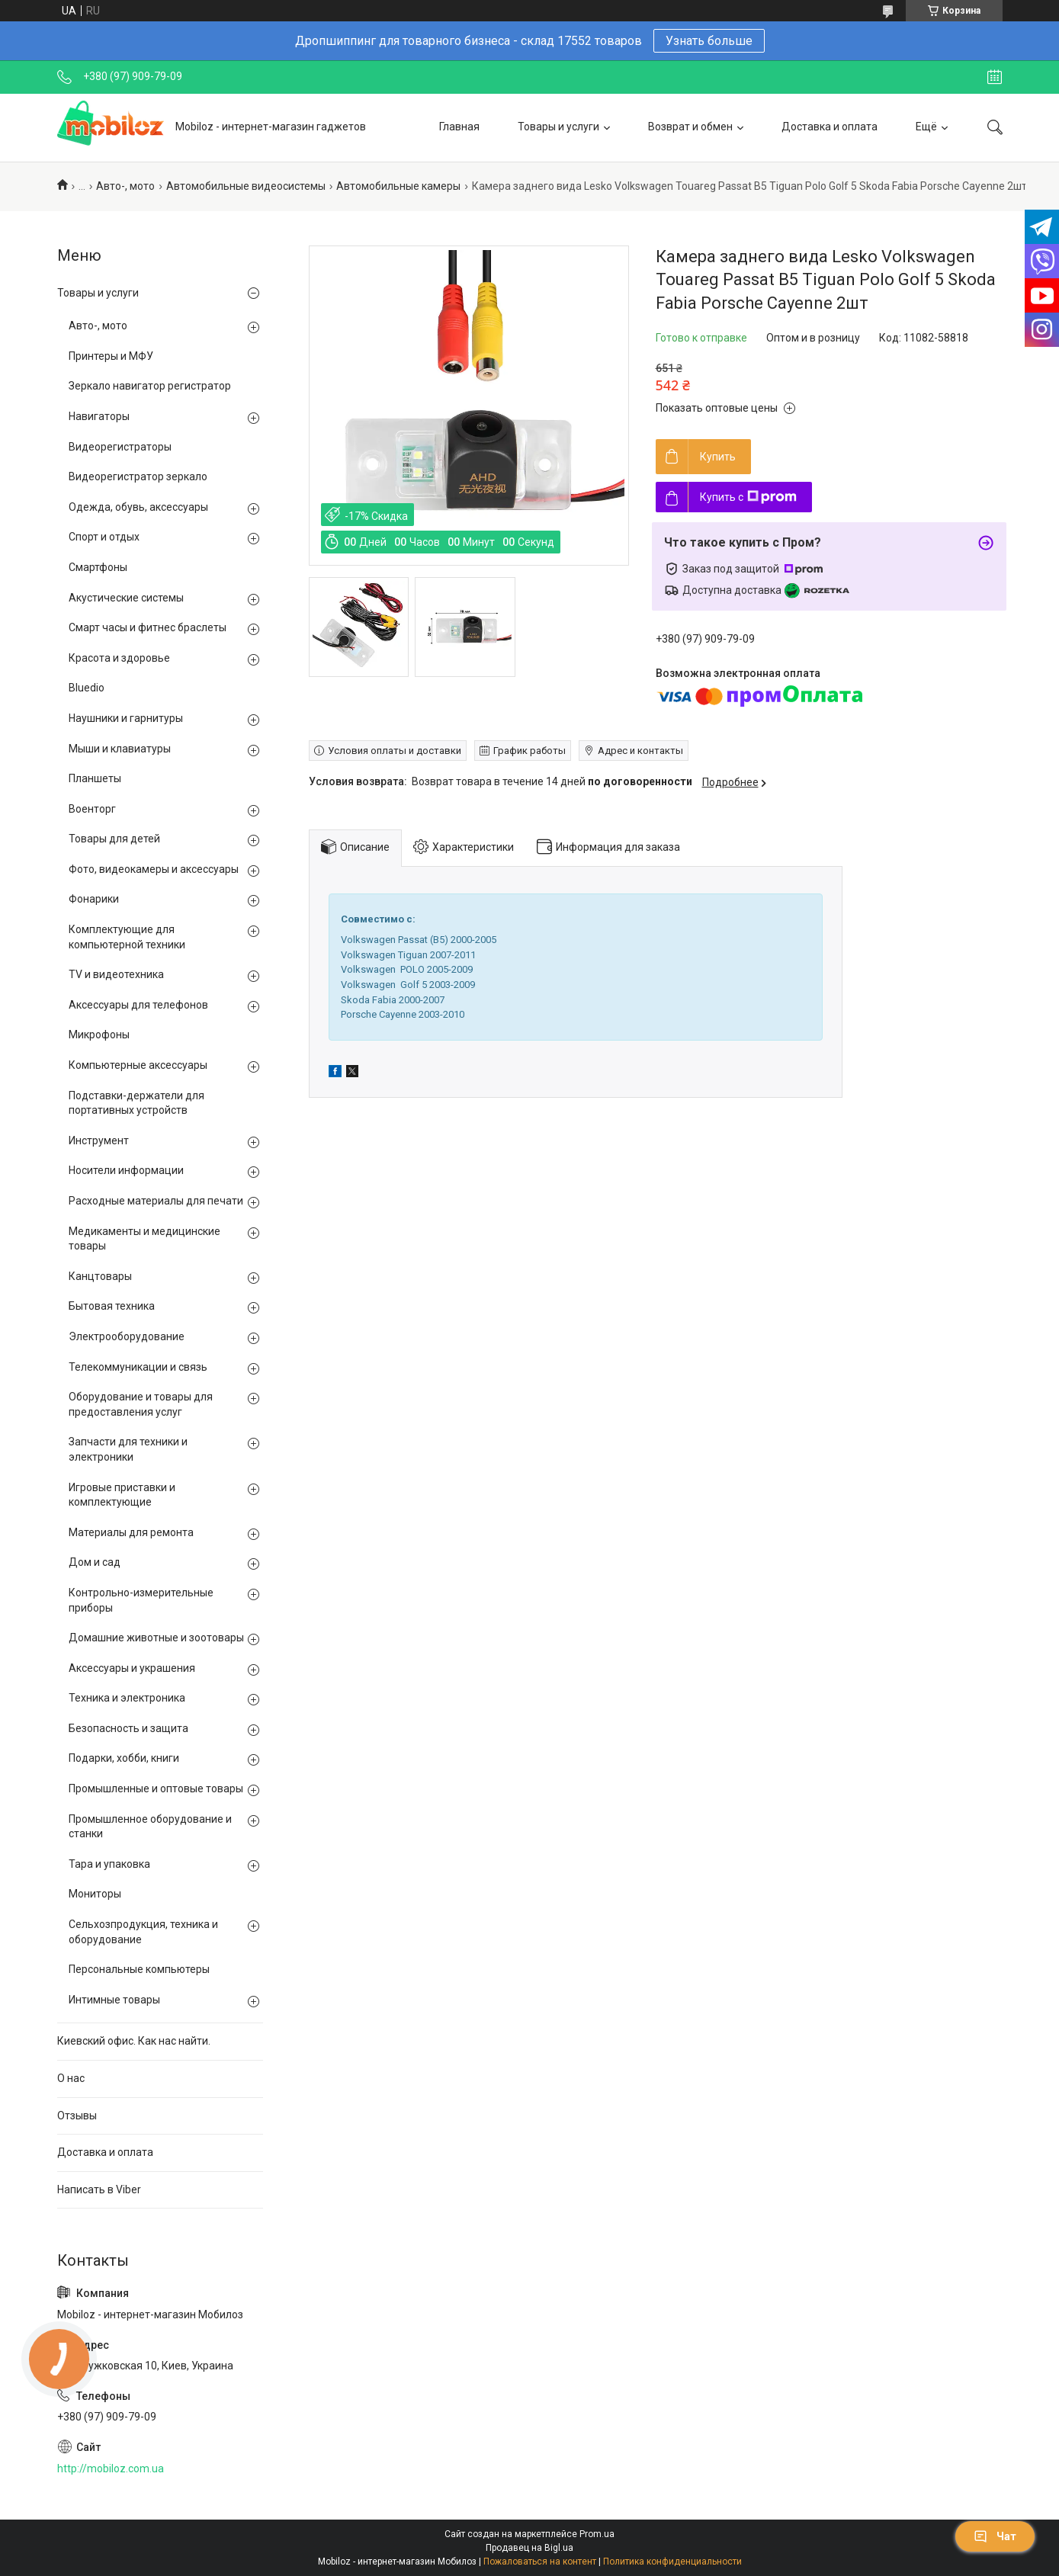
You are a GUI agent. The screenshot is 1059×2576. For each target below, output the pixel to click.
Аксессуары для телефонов (138, 1005)
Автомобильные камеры (398, 186)
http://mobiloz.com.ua (110, 2468)
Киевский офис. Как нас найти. (133, 2041)
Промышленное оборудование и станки (150, 1826)
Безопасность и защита (128, 1728)
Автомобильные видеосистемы (246, 186)
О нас (71, 2078)
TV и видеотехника (116, 974)
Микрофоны (99, 1034)
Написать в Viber (99, 2189)
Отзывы (77, 2115)
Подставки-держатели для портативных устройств (136, 1103)
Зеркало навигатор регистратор (150, 386)
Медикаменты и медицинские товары (144, 1239)
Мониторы (95, 1894)
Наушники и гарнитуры (126, 718)
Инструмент (99, 1140)
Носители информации (126, 1170)
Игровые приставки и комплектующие (122, 1495)
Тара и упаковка (109, 1864)
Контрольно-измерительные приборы (141, 1600)
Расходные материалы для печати (156, 1201)
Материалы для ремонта (131, 1532)
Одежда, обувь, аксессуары (138, 507)
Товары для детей (114, 838)
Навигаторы (99, 416)
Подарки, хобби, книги (124, 1758)
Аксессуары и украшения (132, 1668)
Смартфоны (98, 567)
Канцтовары (100, 1276)
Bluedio (86, 688)
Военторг (92, 809)
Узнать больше (709, 41)
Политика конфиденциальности (672, 2561)
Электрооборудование (127, 1336)
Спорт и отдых (104, 537)
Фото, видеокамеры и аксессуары (154, 869)
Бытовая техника (112, 1306)
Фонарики (94, 899)
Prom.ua (597, 2534)
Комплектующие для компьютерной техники (127, 937)
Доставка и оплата (829, 126)
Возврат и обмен (690, 126)
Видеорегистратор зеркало (138, 476)
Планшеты (95, 778)
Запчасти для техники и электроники (128, 1449)
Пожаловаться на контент (539, 2561)
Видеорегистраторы (120, 447)
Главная (459, 126)
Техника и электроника (127, 1698)
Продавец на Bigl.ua (529, 2547)
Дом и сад (94, 1562)
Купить (718, 457)
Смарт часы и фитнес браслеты (147, 627)
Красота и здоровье (119, 658)
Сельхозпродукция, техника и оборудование (143, 1932)
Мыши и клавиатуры (120, 749)
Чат (995, 2536)
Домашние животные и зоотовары (156, 1637)
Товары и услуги (558, 126)
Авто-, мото (125, 186)
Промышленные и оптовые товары (156, 1788)
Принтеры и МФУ (111, 356)
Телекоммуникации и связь (138, 1367)
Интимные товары (114, 2000)
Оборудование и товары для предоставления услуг (141, 1404)
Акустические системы (126, 598)
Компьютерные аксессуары (138, 1065)
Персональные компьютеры (139, 1969)
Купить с (748, 497)
